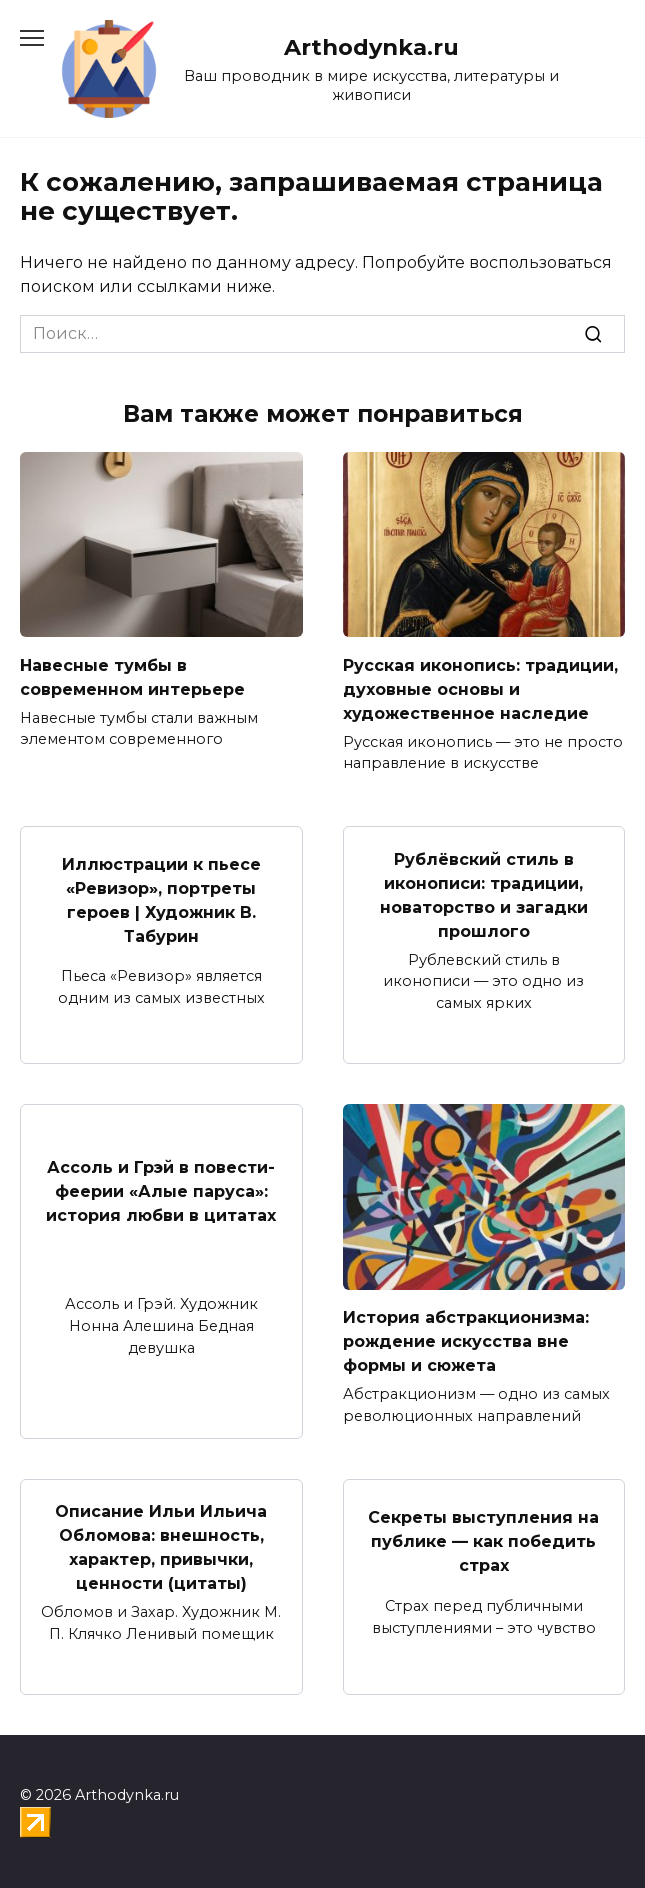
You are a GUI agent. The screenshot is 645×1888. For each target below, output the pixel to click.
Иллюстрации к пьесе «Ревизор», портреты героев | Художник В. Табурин (161, 900)
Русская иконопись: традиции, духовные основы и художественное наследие (480, 688)
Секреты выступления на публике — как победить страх (483, 1541)
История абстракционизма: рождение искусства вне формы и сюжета (466, 1341)
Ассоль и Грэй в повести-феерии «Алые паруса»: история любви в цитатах (161, 1191)
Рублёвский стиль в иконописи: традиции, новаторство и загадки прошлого (484, 894)
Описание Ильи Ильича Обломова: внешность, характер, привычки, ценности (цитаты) (161, 1547)
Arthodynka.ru (371, 47)
